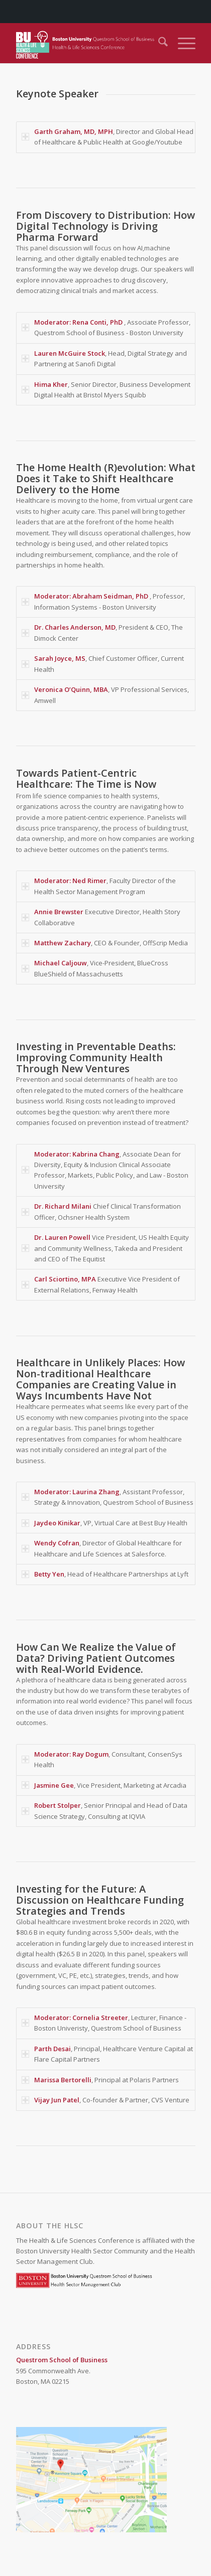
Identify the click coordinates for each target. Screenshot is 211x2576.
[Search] (158, 43)
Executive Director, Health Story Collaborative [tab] (101, 917)
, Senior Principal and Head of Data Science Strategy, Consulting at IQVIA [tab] (104, 1810)
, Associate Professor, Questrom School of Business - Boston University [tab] (106, 327)
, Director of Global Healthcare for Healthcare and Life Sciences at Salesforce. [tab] (102, 1548)
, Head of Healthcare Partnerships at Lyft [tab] (105, 1574)
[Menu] (181, 43)
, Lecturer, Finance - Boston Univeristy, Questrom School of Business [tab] (104, 2023)
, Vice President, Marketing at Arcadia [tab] (104, 1785)
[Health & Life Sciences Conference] (88, 43)
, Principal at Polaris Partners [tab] (100, 2079)
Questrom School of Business (62, 2359)
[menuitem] (158, 43)
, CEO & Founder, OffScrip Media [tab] (105, 942)
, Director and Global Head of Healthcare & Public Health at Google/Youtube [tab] (107, 137)
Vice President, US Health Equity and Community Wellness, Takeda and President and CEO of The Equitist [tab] (105, 1248)
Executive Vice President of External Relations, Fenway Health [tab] (101, 1284)
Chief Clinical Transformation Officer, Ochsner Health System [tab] (101, 1211)
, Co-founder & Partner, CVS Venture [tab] (105, 2099)
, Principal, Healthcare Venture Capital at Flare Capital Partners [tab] (107, 2054)
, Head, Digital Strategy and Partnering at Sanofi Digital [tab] (104, 358)
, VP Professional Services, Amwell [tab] (105, 694)
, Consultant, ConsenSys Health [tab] (102, 1759)
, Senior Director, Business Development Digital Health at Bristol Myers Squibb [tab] (106, 389)
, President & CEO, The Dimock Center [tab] (102, 632)
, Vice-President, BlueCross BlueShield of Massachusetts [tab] (95, 968)
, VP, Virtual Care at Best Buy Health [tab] (104, 1522)
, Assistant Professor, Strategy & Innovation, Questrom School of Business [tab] (107, 1497)
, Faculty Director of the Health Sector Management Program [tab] (99, 886)
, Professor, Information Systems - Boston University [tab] (103, 601)
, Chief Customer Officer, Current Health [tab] (103, 663)
